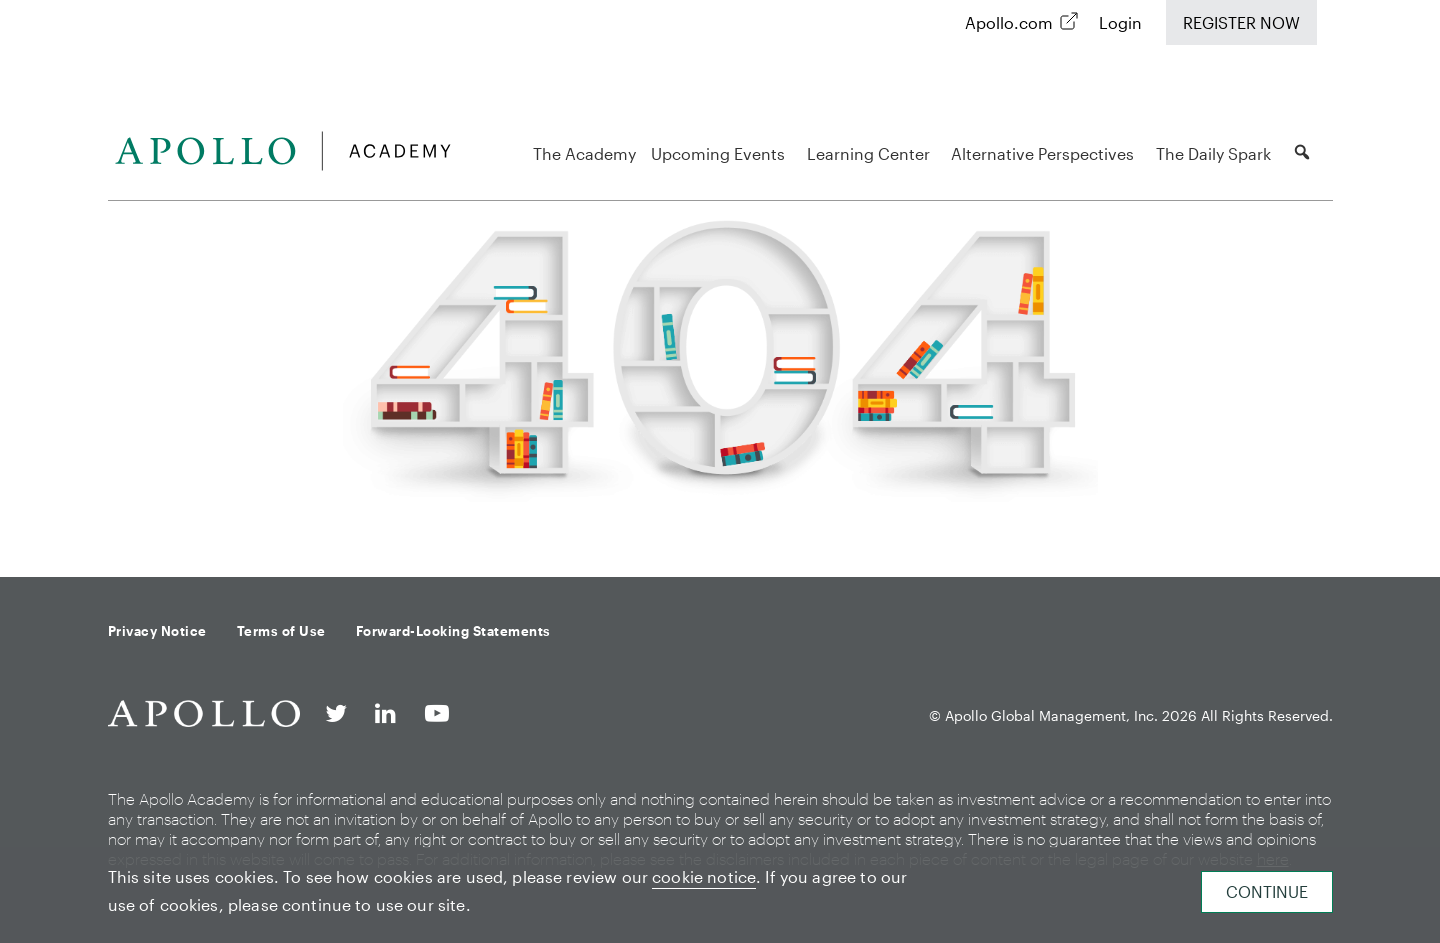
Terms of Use (281, 631)
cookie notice (704, 876)
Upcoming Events (721, 153)
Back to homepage (720, 526)
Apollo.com (1009, 22)
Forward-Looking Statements (453, 631)
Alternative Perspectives (1045, 153)
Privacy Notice (157, 631)
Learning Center (871, 153)
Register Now (1241, 22)
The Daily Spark (1216, 153)
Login (1120, 22)
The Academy (584, 153)
